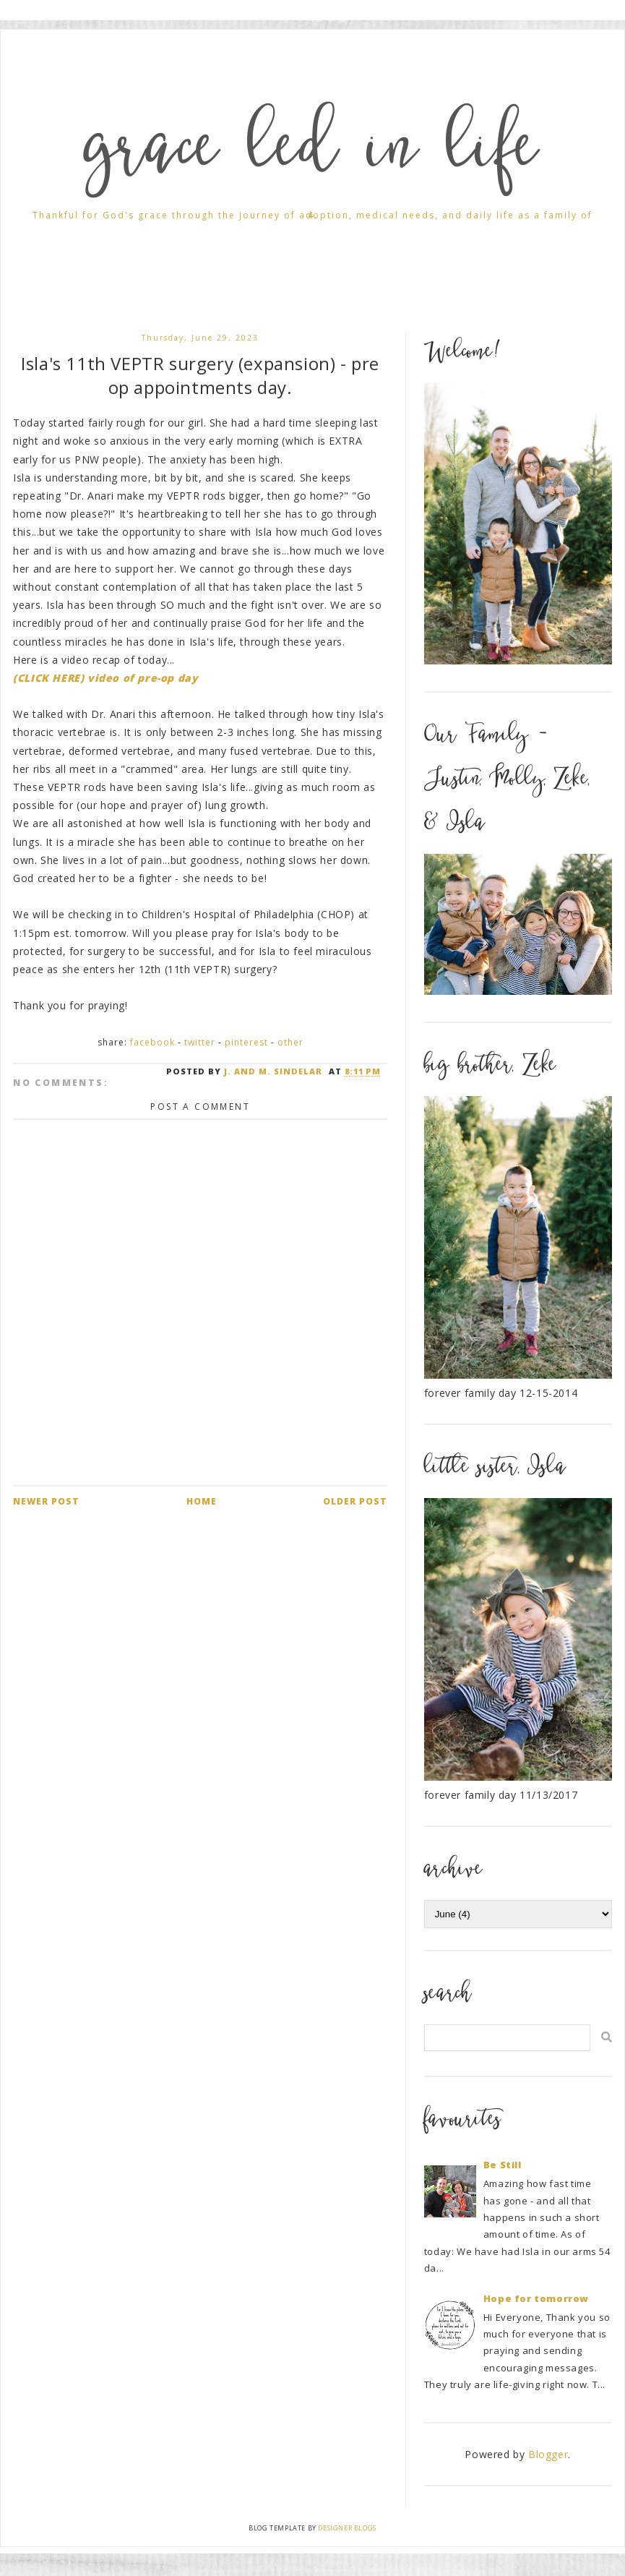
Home (201, 1501)
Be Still (502, 2164)
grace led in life (312, 154)
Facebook (152, 1042)
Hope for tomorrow (536, 2298)
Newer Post (46, 1501)
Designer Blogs (347, 2528)
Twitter (199, 1042)
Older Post (355, 1501)
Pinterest (246, 1042)
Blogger (548, 2454)
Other (290, 1042)
